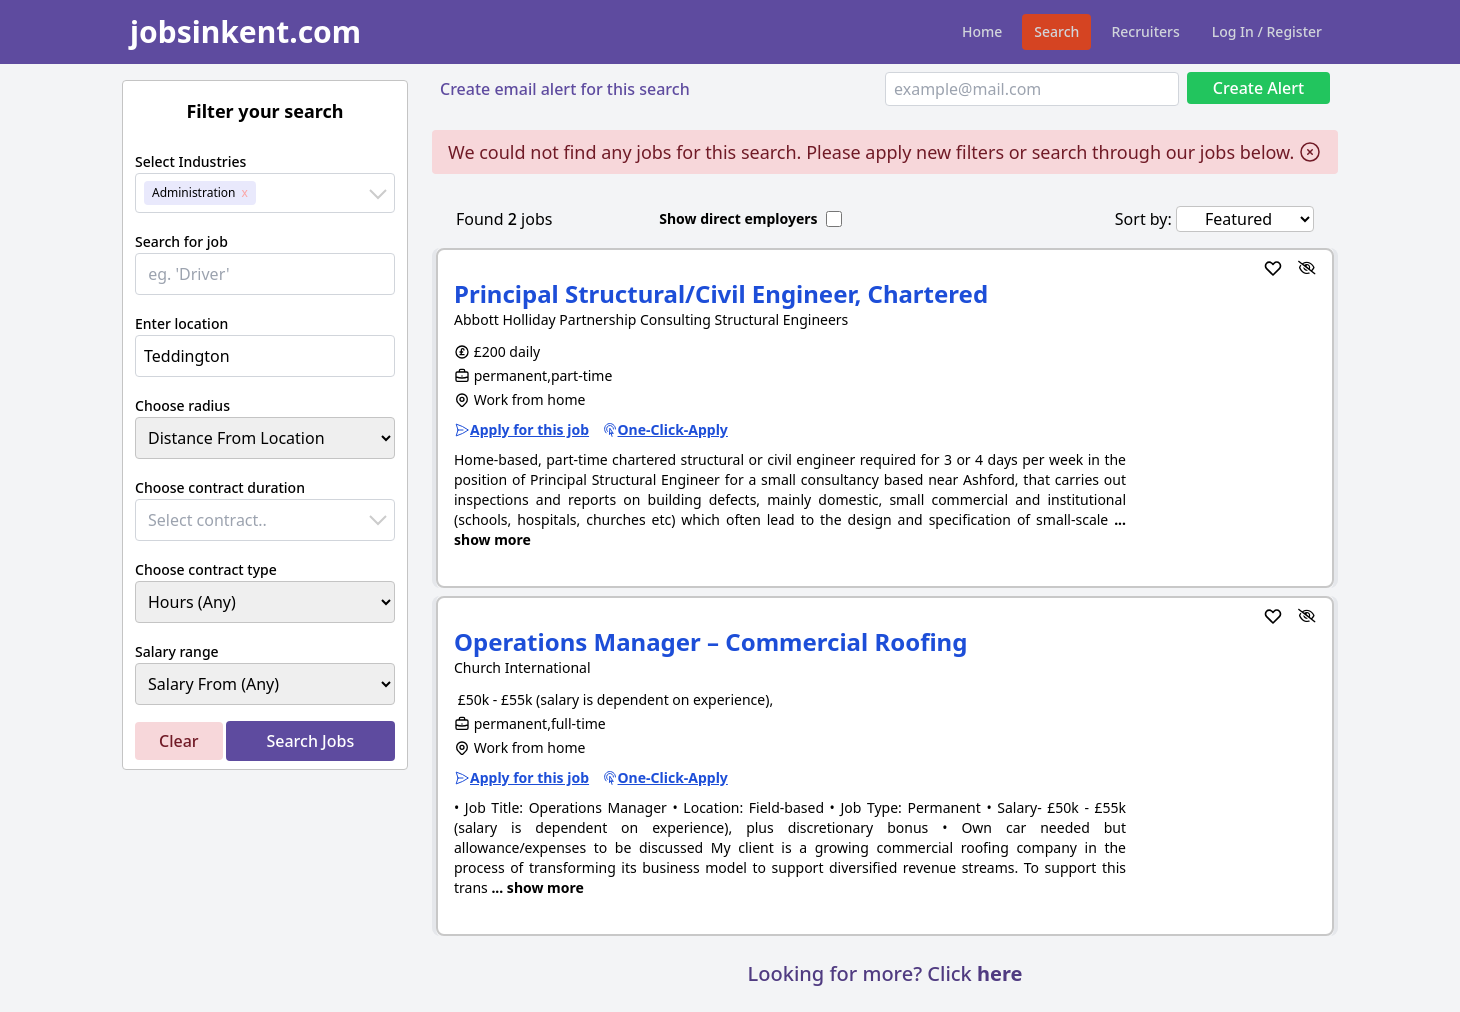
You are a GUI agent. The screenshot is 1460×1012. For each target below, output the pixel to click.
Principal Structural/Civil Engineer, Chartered (721, 293)
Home (982, 31)
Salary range (177, 651)
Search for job (181, 241)
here (999, 973)
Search (1056, 31)
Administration (194, 192)
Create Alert (1258, 88)
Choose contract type (206, 569)
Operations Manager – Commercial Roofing (710, 641)
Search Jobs (310, 741)
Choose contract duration (220, 487)
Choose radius (182, 405)
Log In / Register (1267, 31)
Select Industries (190, 161)
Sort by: (1143, 219)
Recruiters (1145, 31)
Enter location (181, 323)
